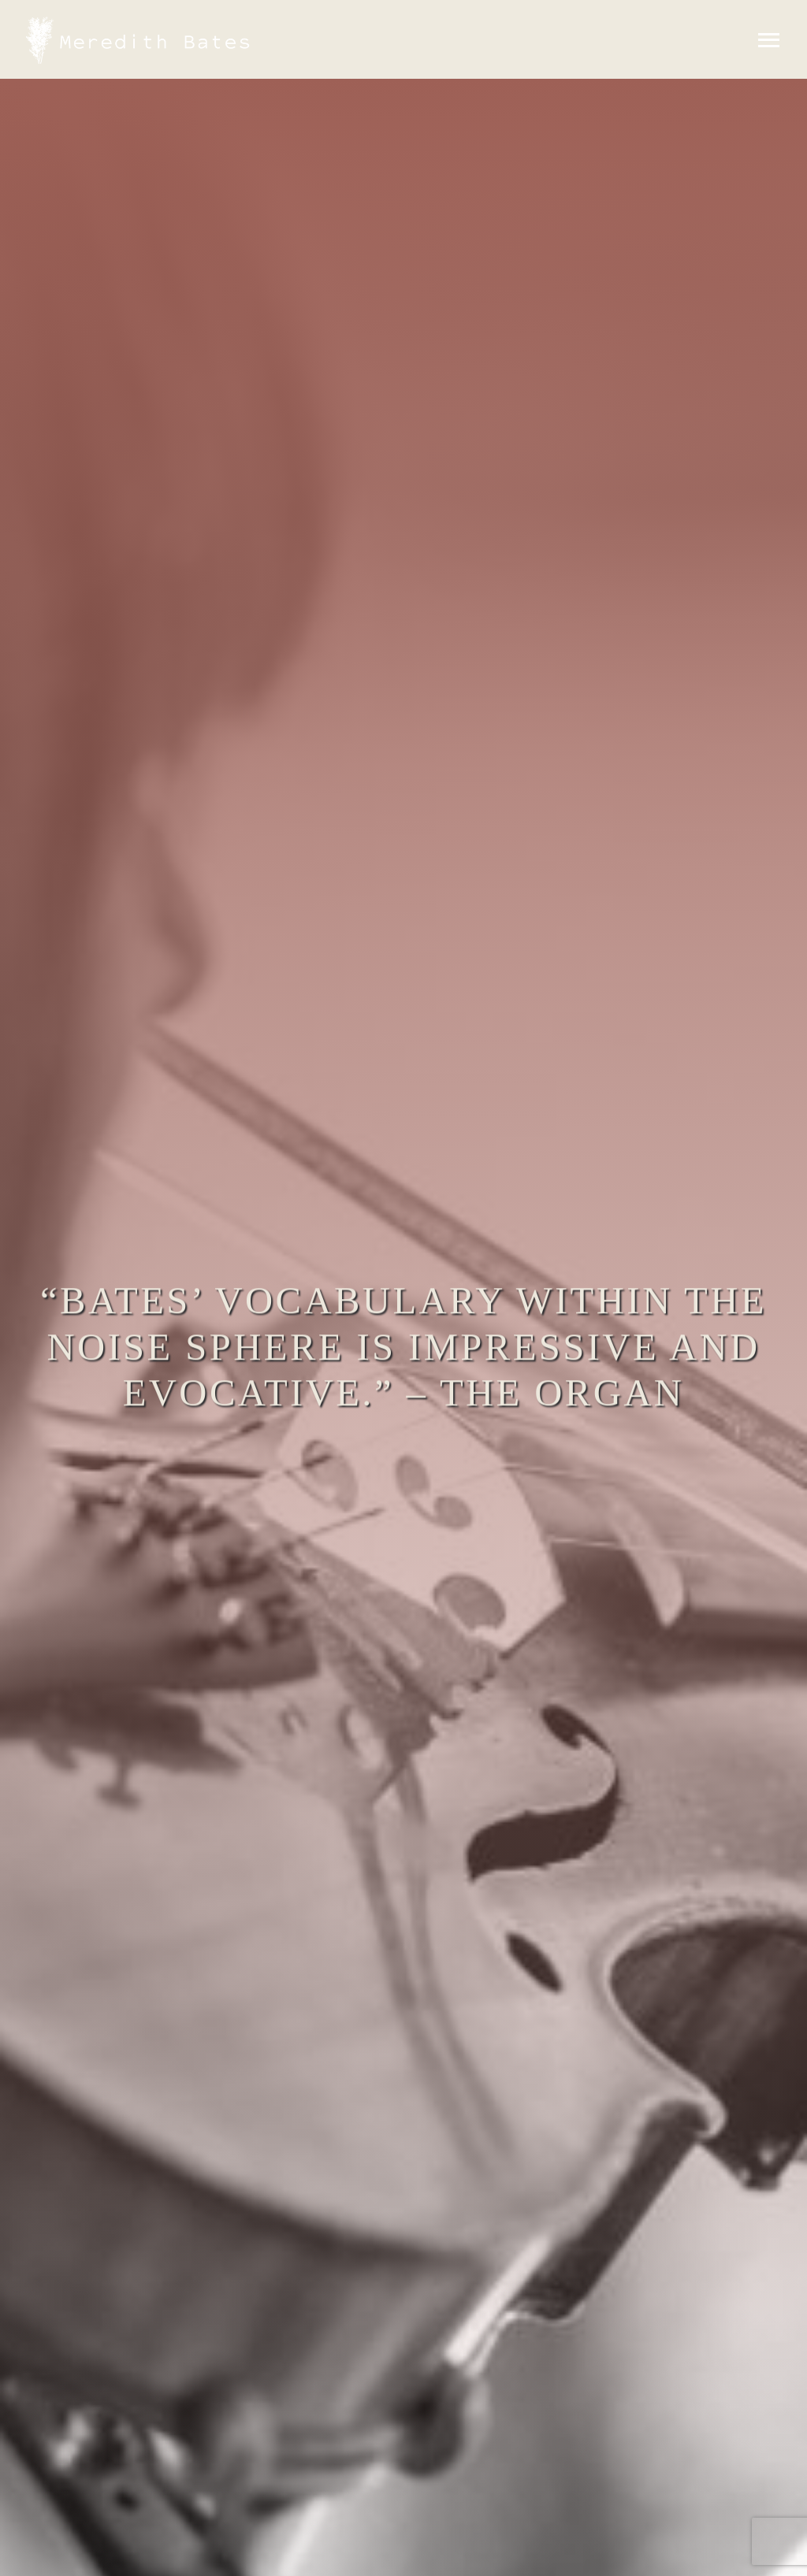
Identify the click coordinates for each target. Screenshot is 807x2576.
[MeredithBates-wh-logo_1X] (142, 22)
